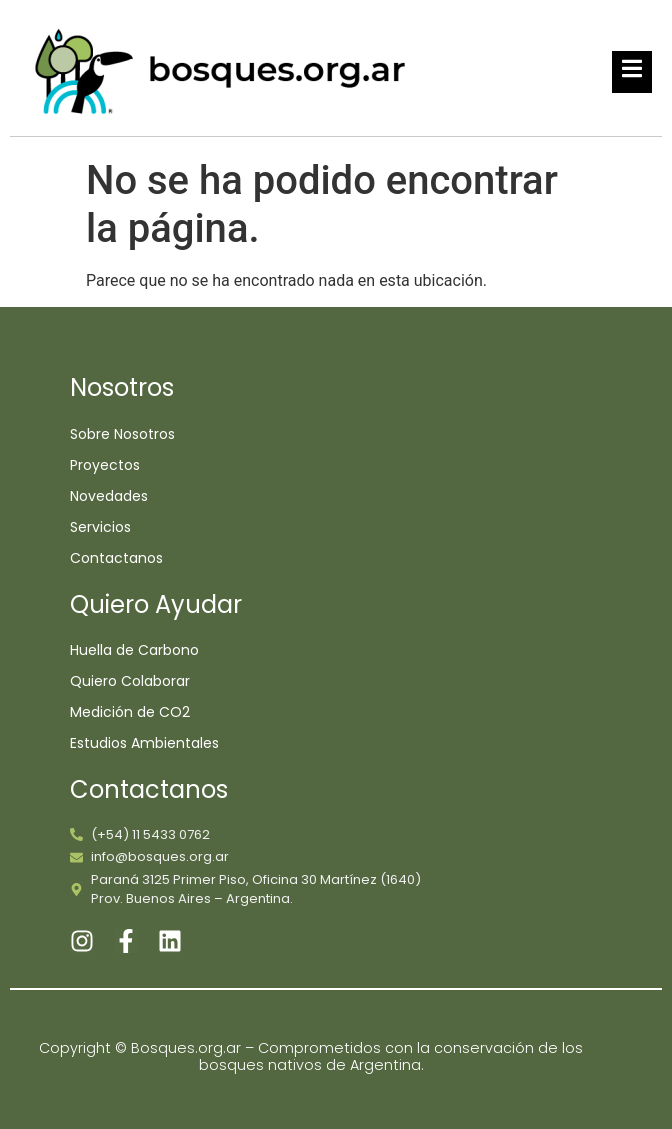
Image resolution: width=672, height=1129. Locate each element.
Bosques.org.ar (188, 1048)
